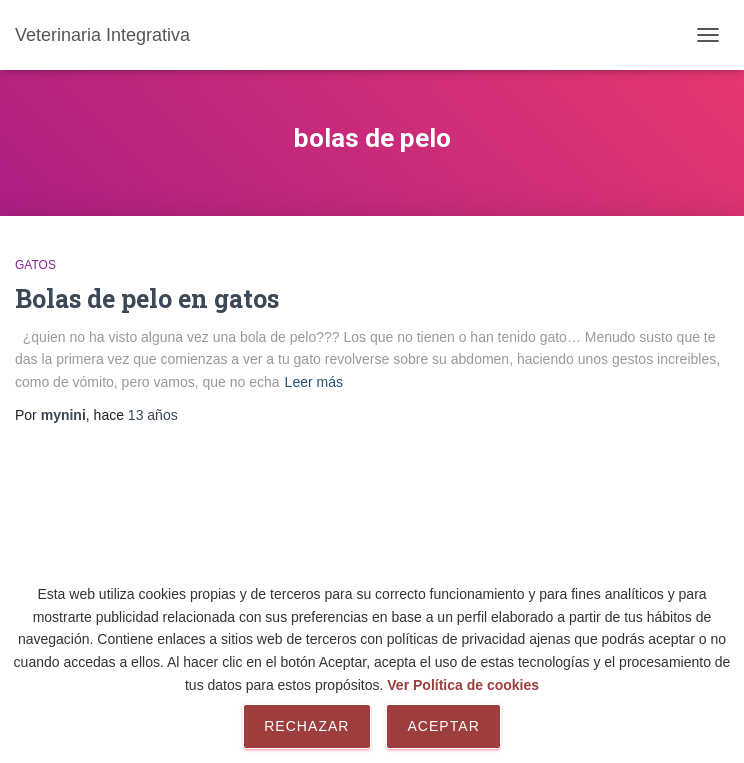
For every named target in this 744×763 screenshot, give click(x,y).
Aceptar (443, 726)
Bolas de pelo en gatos (147, 298)
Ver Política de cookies (463, 685)
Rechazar (306, 726)
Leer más (314, 382)
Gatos (35, 265)
